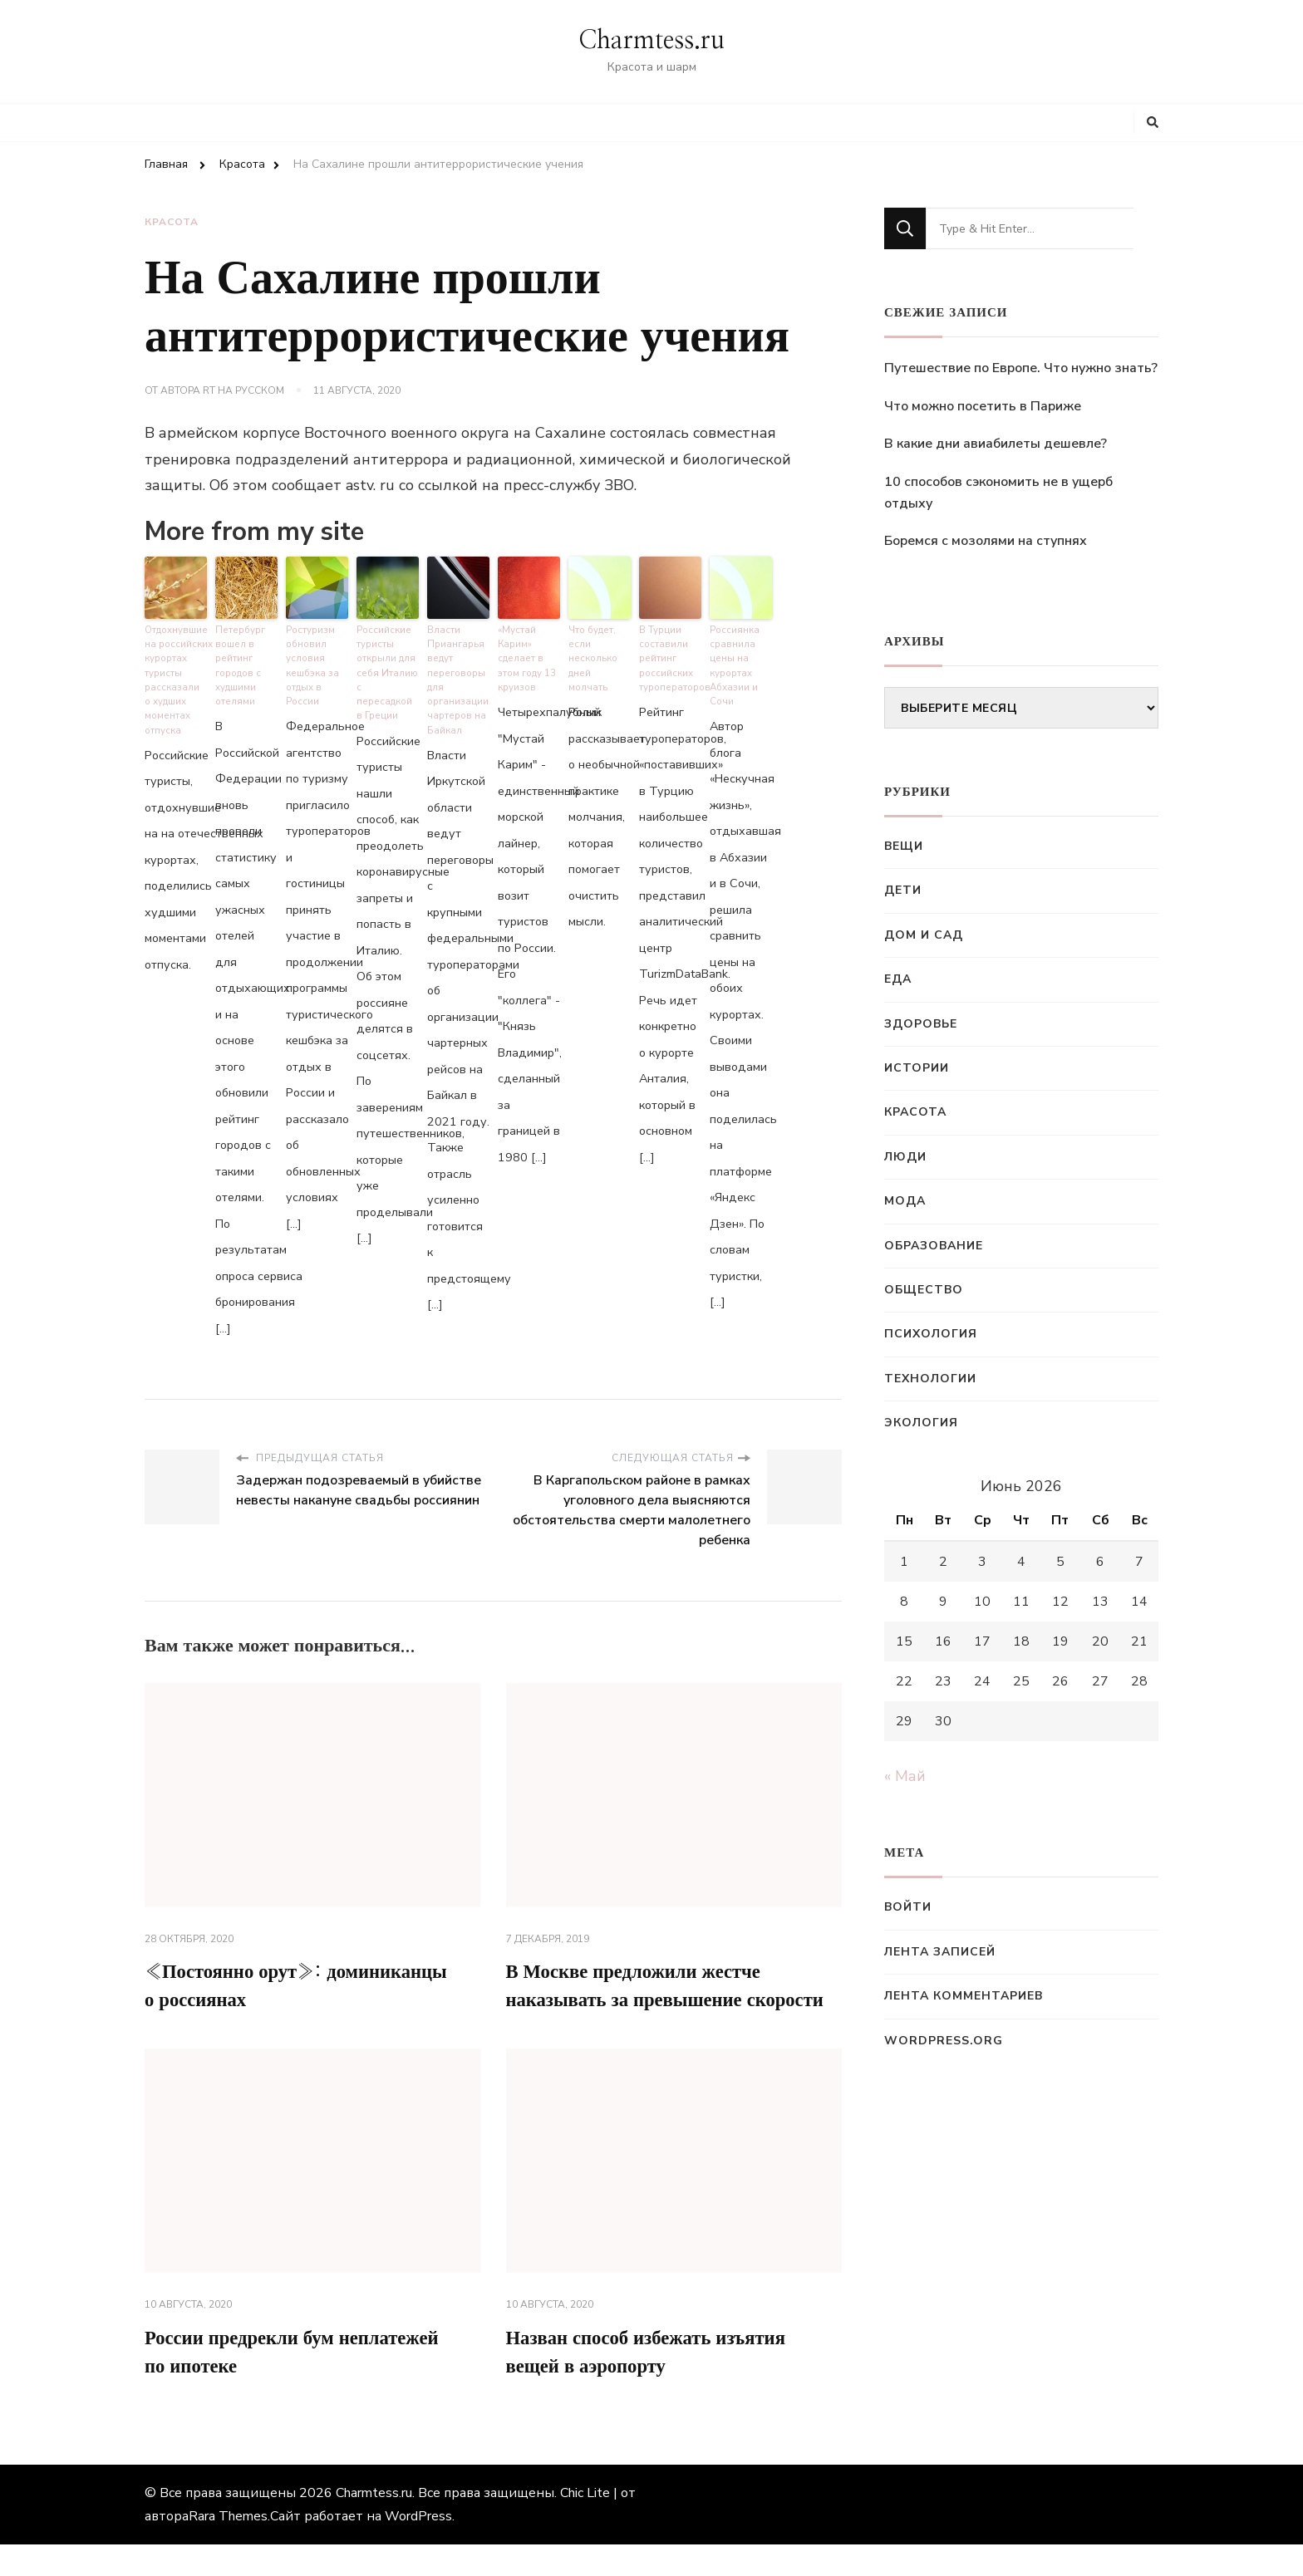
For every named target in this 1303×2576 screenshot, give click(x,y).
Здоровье (920, 1024)
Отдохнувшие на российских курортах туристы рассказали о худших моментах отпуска (176, 675)
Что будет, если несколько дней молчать (599, 648)
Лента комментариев (963, 1996)
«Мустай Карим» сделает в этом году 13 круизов (527, 655)
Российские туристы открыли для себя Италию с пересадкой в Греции (387, 662)
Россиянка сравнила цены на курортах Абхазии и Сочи (734, 662)
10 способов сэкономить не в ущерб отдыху (998, 493)
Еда (898, 979)
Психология (930, 1334)
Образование (933, 1246)
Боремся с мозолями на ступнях (985, 541)
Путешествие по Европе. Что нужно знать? (1021, 368)
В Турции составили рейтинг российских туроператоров (670, 655)
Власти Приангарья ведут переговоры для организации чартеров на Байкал (457, 675)
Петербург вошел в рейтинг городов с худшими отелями (239, 662)
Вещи (903, 846)
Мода (905, 1201)
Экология (921, 1422)
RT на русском (243, 390)
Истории (916, 1068)
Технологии (930, 1378)
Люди (905, 1157)
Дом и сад (923, 935)
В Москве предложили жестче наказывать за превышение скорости (642, 1999)
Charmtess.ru (651, 40)
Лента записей (940, 1952)
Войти (908, 1907)
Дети (903, 890)
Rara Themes (228, 2548)
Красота (172, 221)
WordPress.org (943, 2041)
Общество (923, 1290)
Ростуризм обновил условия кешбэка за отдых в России (311, 662)
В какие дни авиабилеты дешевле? (995, 443)
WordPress (418, 2548)
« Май (905, 1776)
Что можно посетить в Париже (982, 406)
